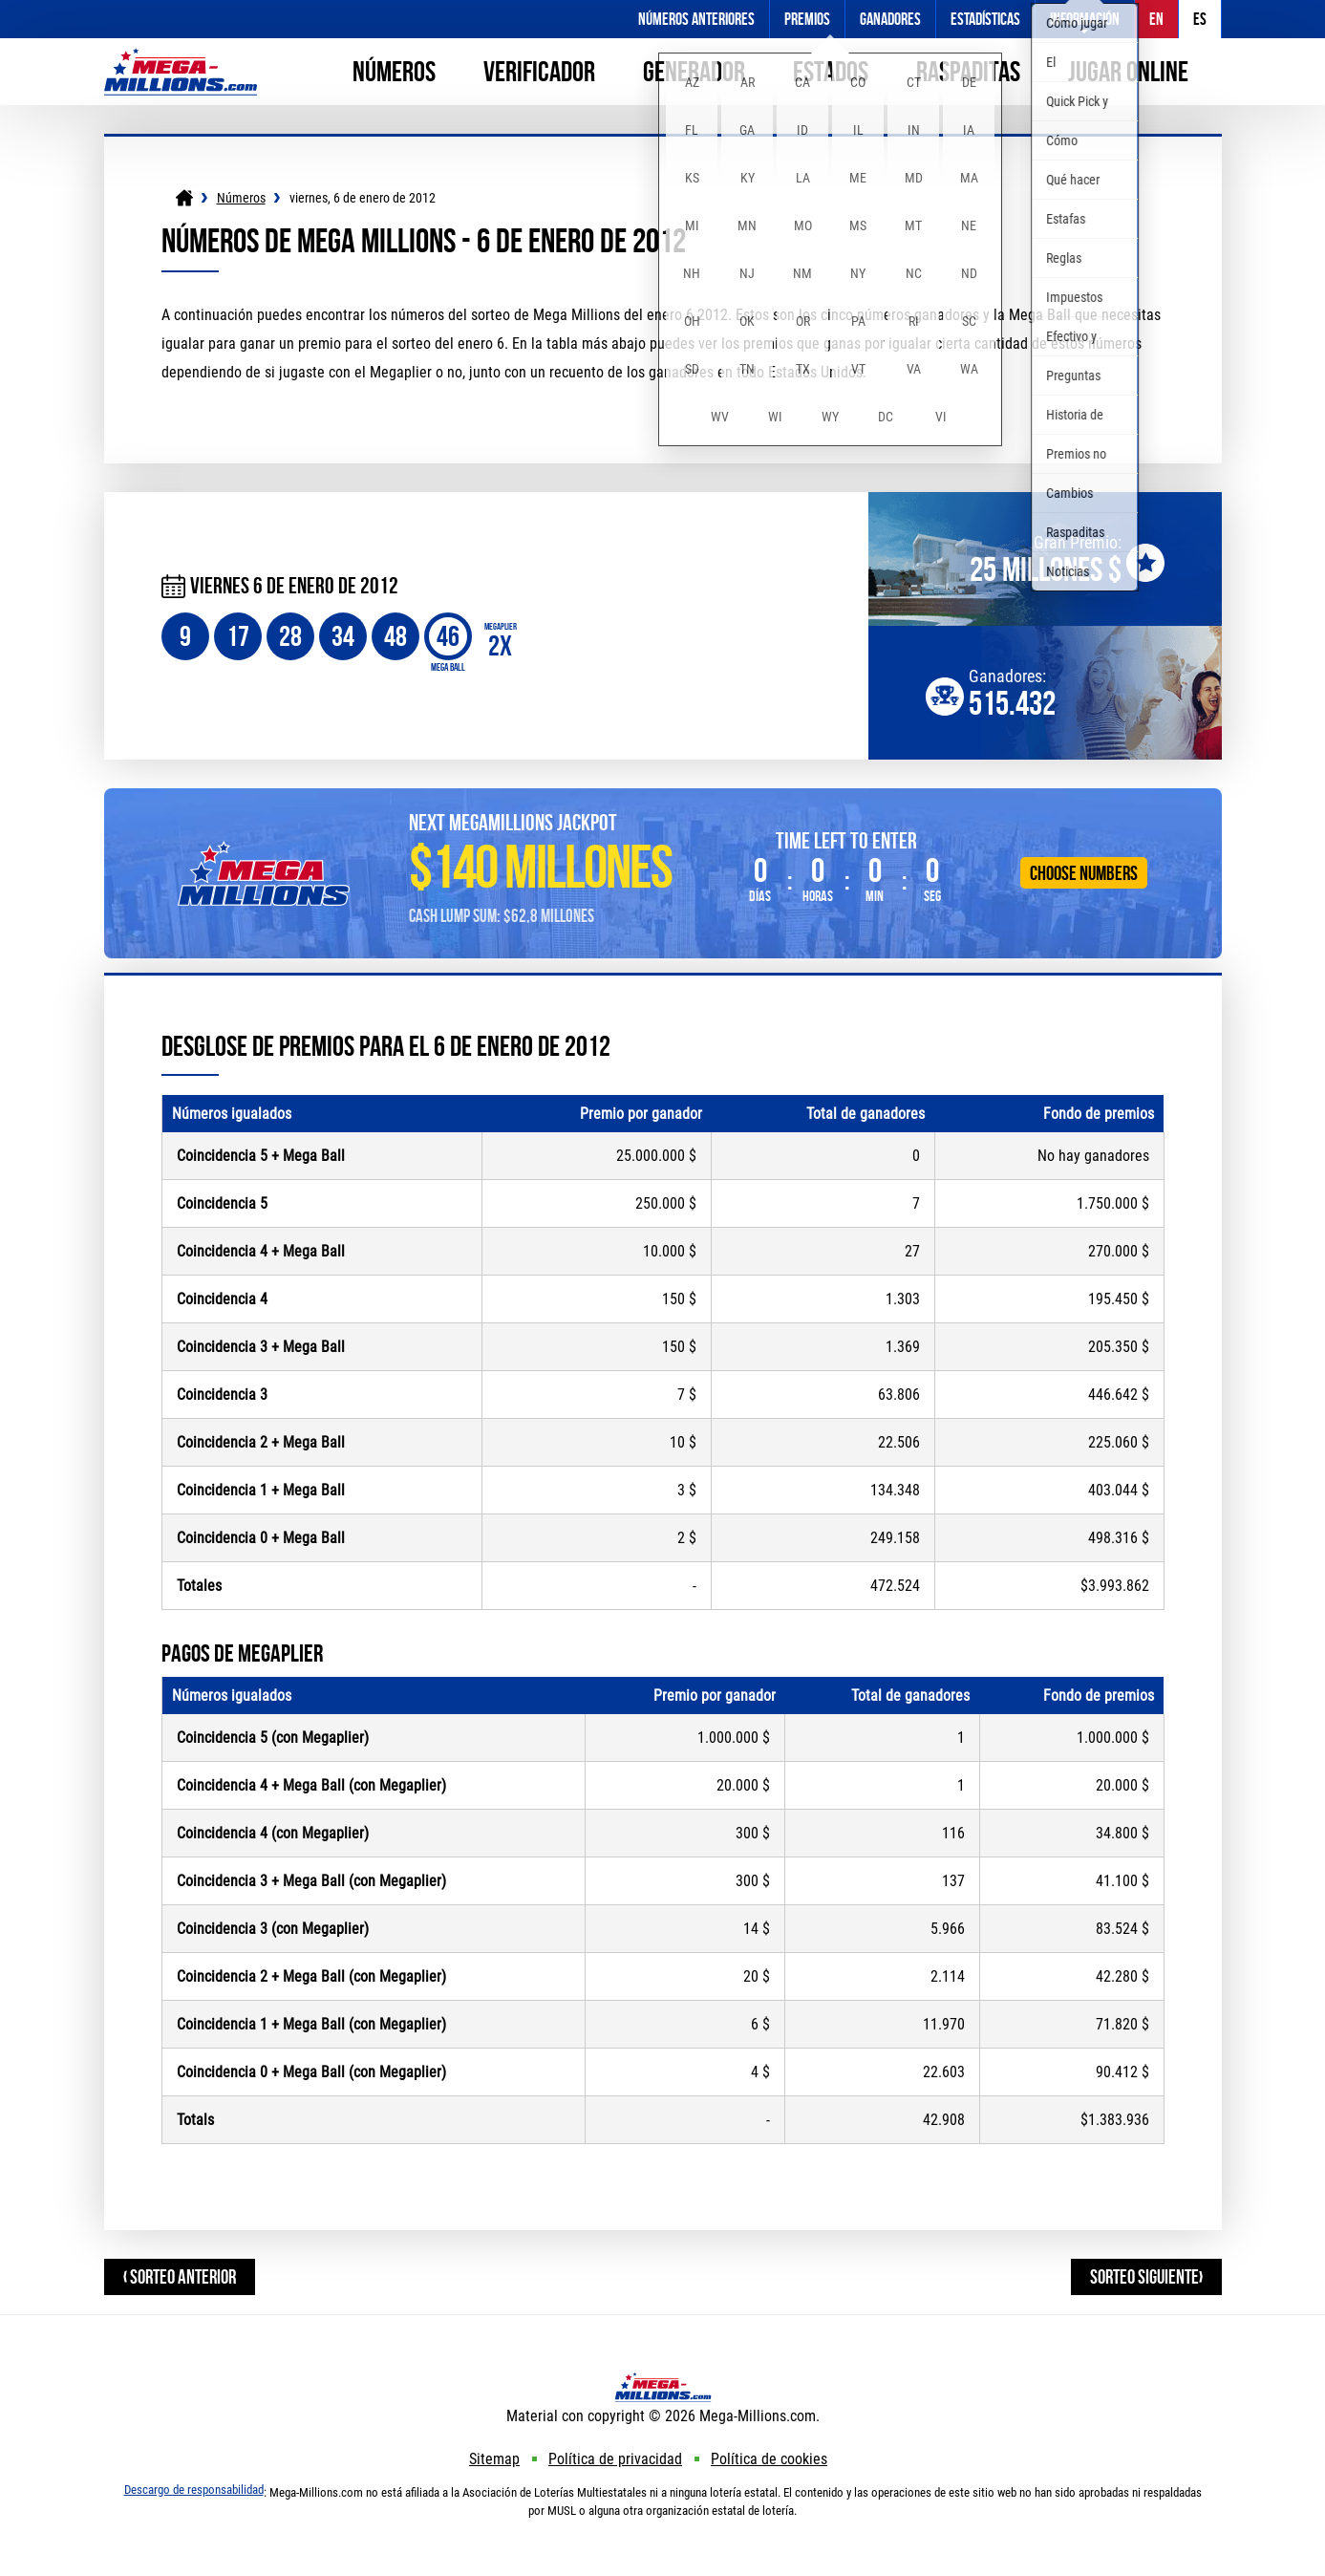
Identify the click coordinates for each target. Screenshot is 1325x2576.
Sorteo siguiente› (1146, 2276)
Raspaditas (968, 71)
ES (1200, 19)
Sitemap (494, 2459)
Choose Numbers (1084, 873)
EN (1156, 19)
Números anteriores (696, 19)
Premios (807, 19)
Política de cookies (769, 2459)
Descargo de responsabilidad (194, 2489)
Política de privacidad (615, 2459)
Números (394, 71)
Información (1085, 19)
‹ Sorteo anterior (179, 2276)
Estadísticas (985, 19)
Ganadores (890, 19)
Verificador (539, 71)
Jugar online (1128, 71)
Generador (694, 71)
